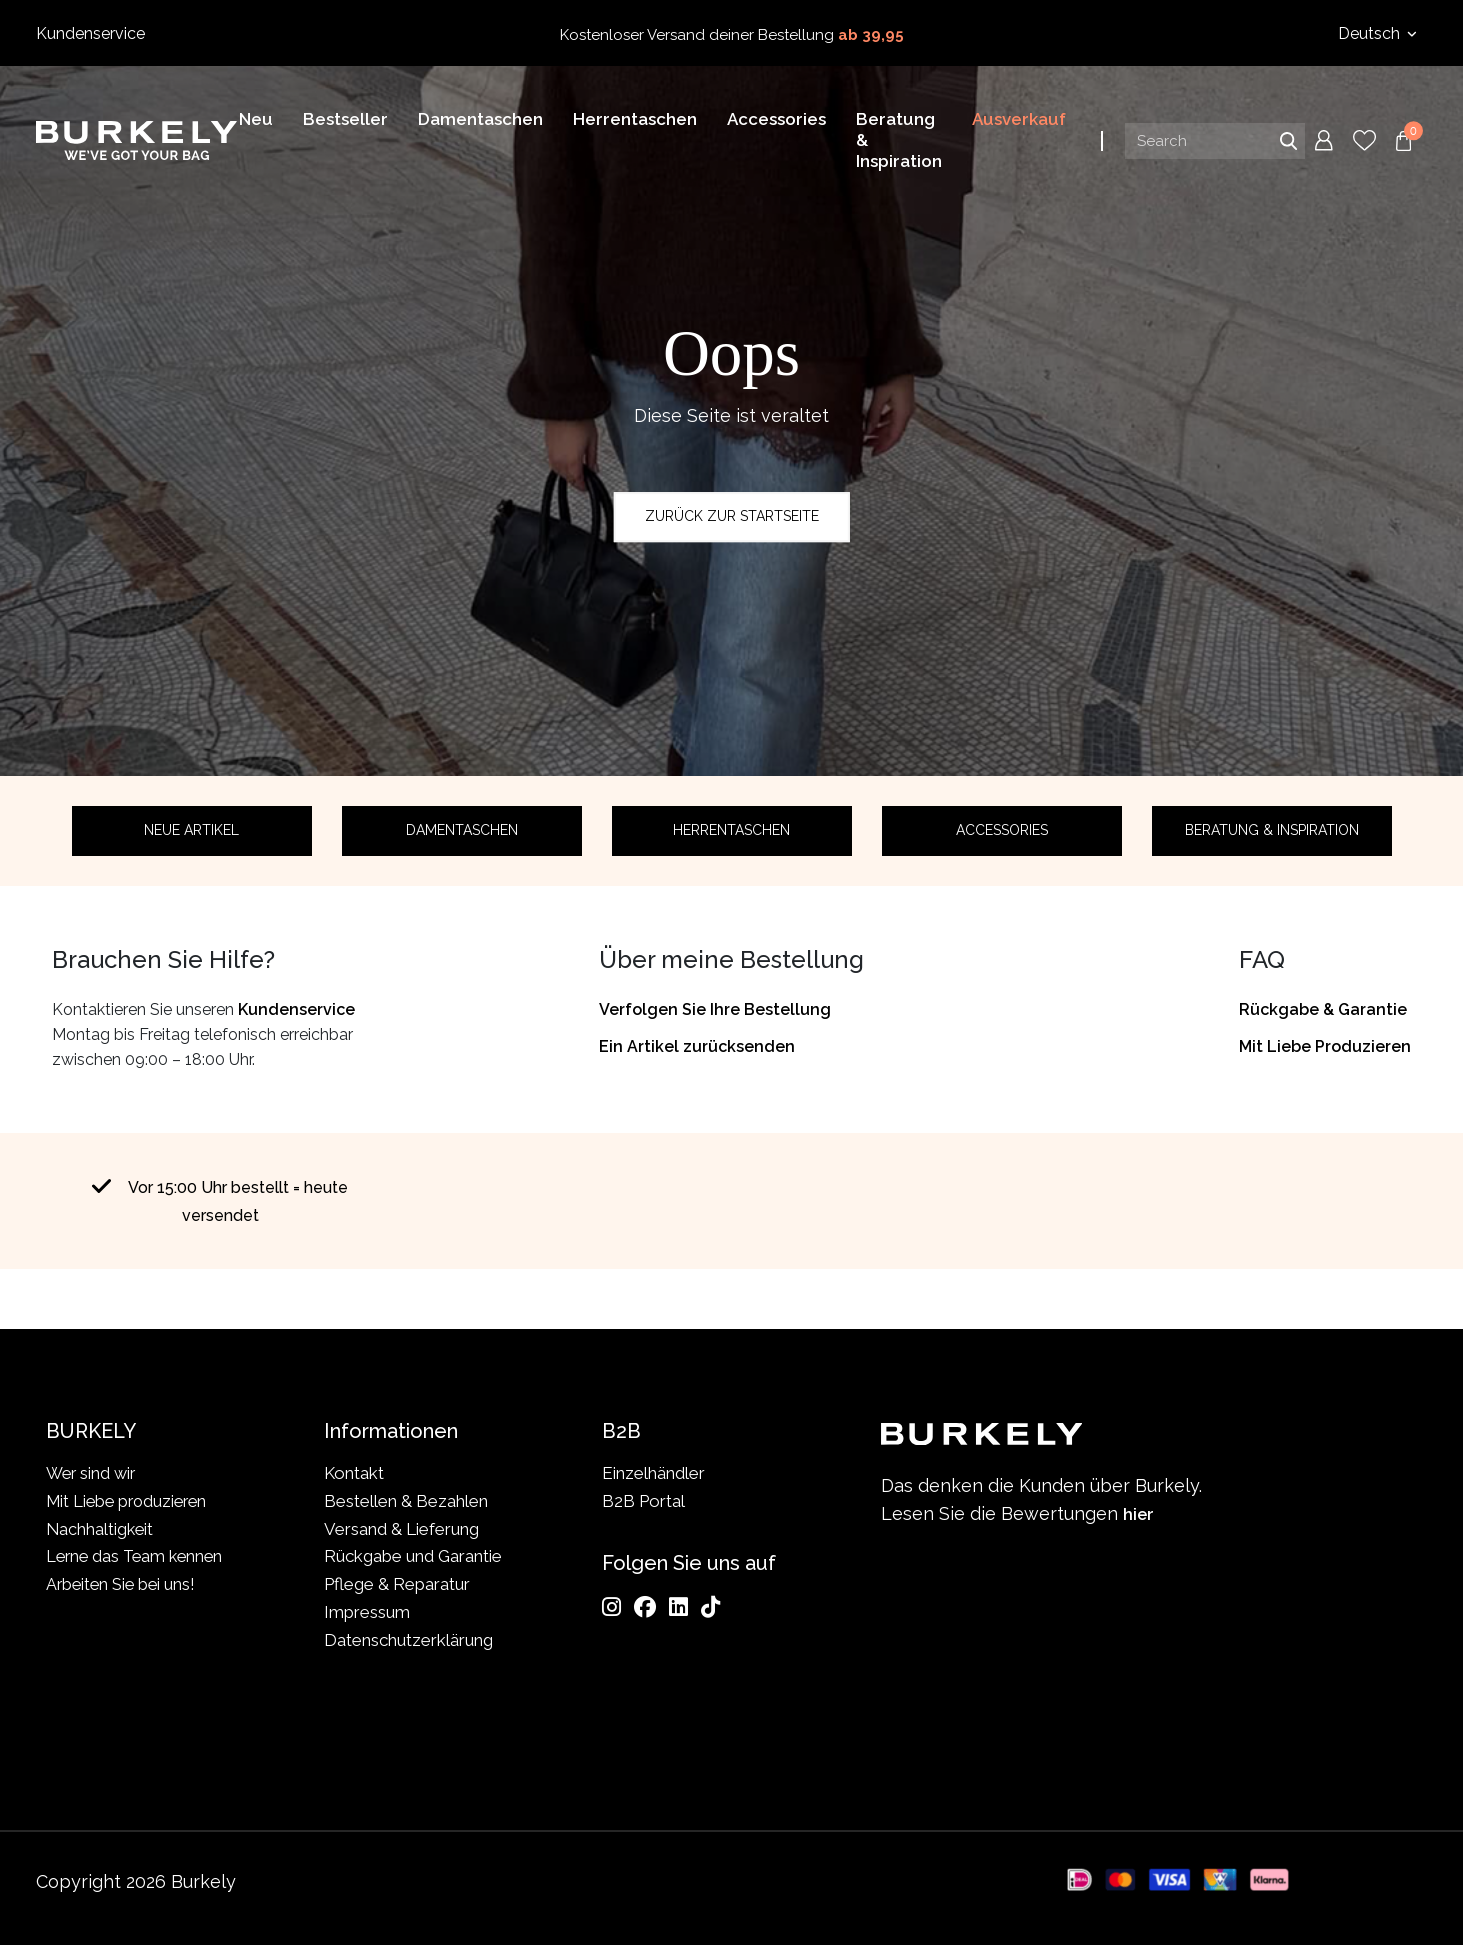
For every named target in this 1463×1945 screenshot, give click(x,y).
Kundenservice (90, 33)
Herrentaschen (731, 830)
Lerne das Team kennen (138, 1556)
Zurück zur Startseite (732, 516)
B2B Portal (643, 1501)
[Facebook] (645, 1607)
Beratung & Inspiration (1272, 830)
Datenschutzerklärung (408, 1640)
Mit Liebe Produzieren (1325, 1046)
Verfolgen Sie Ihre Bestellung (715, 1009)
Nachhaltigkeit (101, 1529)
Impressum (367, 1612)
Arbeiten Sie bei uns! (123, 1584)
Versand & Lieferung (401, 1529)
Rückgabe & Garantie (1323, 1009)
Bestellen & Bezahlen (406, 1501)
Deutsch (1371, 33)
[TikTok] (710, 1607)
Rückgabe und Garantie (413, 1556)
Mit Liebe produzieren (130, 1501)
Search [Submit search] (1288, 144)
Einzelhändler (653, 1473)
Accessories (1002, 830)
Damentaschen (462, 830)
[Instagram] (611, 1607)
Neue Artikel (191, 830)
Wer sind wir (93, 1473)
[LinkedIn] (678, 1607)
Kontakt (354, 1473)
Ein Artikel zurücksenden (697, 1046)
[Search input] (1215, 144)
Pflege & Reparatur (397, 1584)
